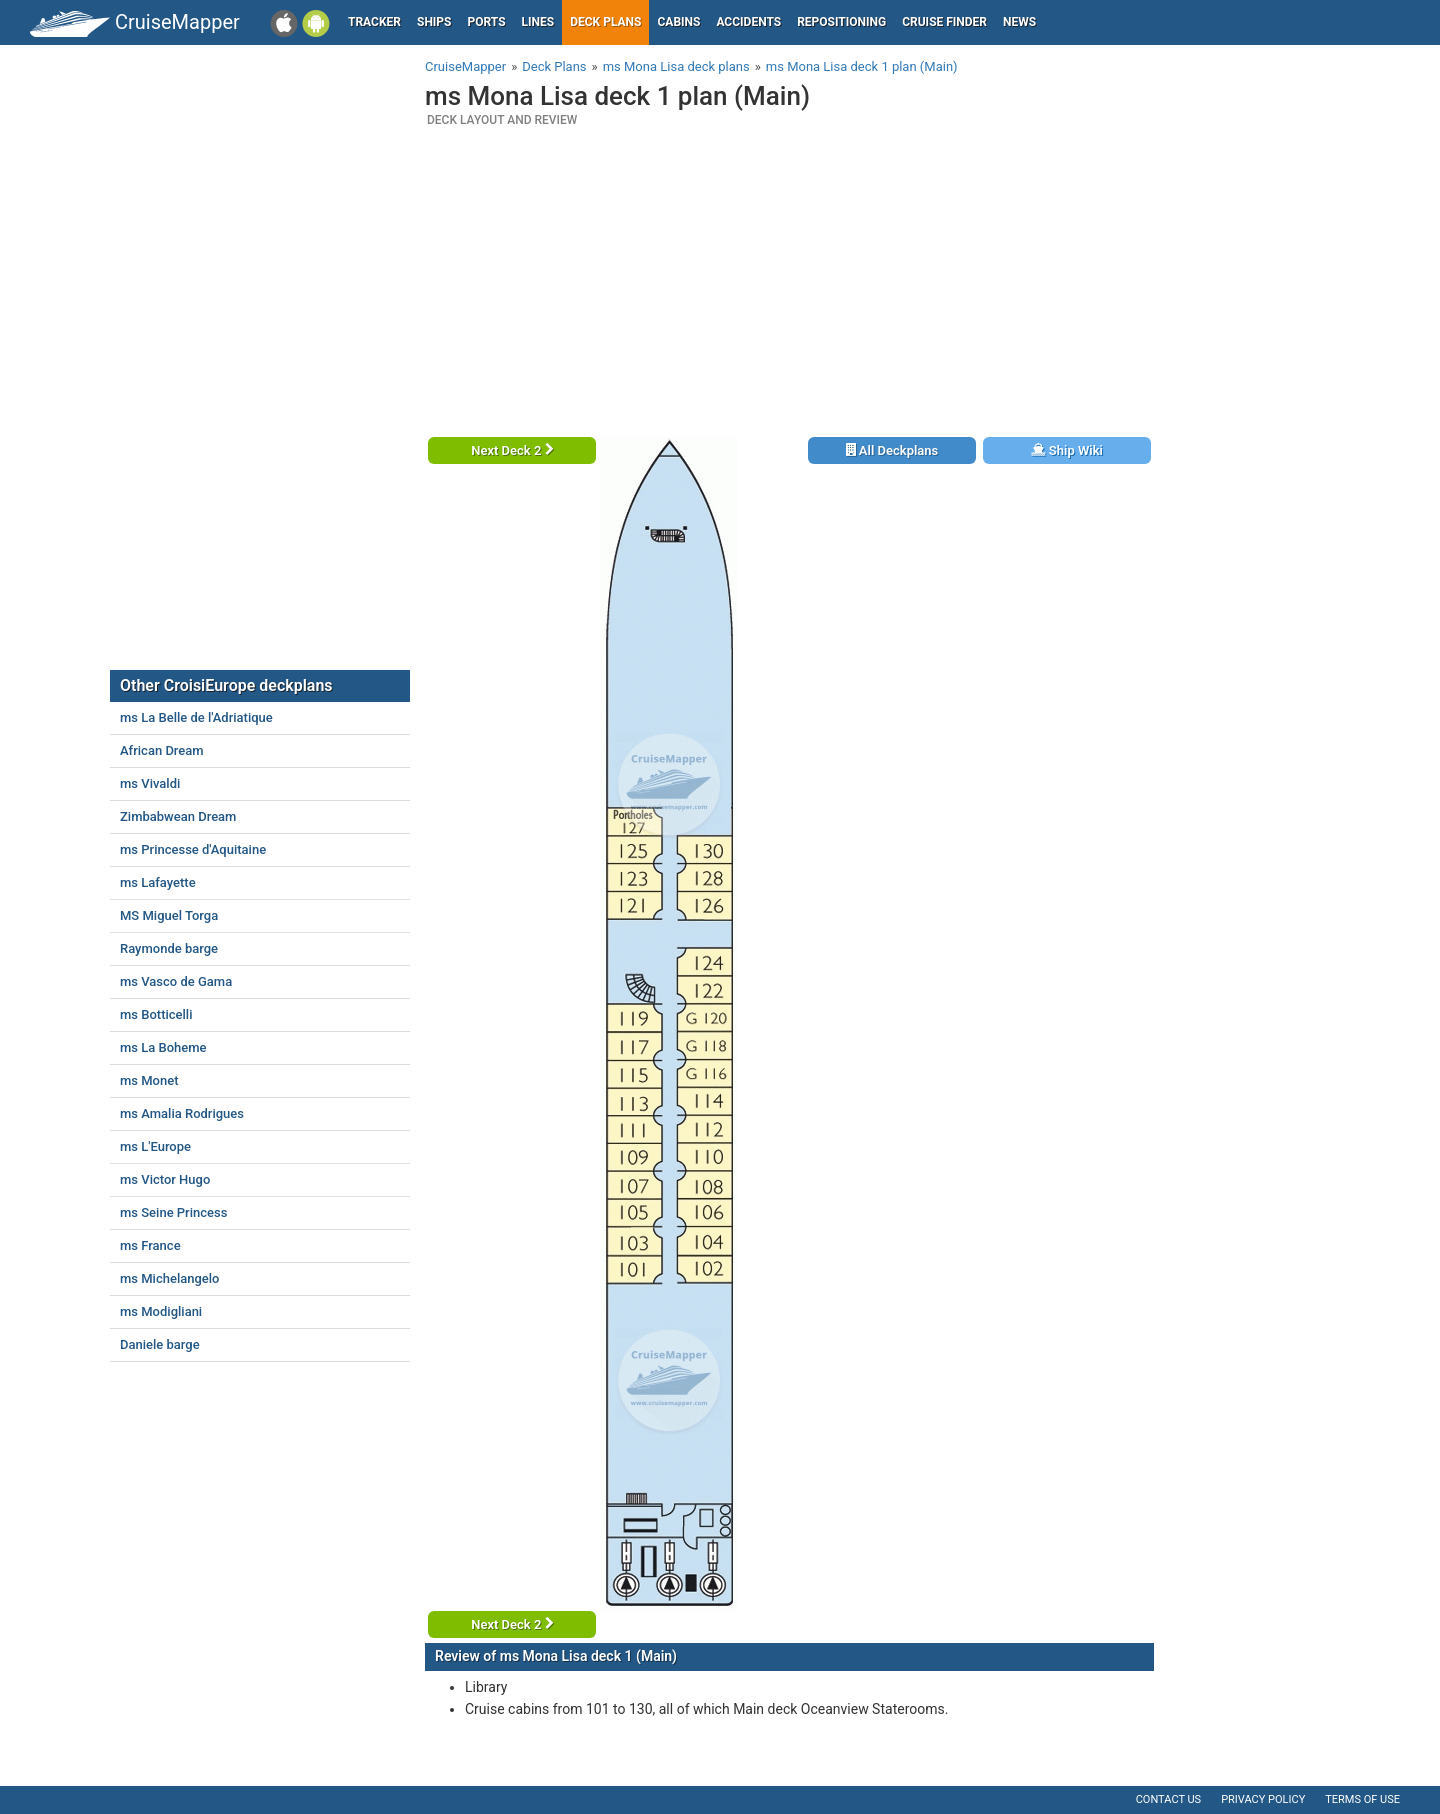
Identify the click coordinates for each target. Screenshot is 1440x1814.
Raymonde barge (169, 948)
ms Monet (149, 1080)
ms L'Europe (155, 1146)
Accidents (748, 22)
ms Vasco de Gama (176, 981)
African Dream (162, 750)
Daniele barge (160, 1344)
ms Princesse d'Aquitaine (193, 849)
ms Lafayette (158, 882)
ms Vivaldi (150, 783)
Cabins (678, 22)
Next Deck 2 (512, 450)
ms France (150, 1245)
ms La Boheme (163, 1047)
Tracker (374, 22)
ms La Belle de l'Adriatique (196, 717)
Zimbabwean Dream (178, 816)
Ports (487, 22)
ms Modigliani (161, 1311)
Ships (434, 22)
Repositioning (841, 22)
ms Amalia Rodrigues (182, 1113)
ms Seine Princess (173, 1212)
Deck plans (605, 22)
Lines (538, 22)
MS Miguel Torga (169, 915)
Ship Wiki (1067, 450)
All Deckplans (892, 450)
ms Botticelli (156, 1014)
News (1019, 22)
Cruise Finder (944, 22)
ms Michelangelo (169, 1278)
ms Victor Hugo (165, 1179)
